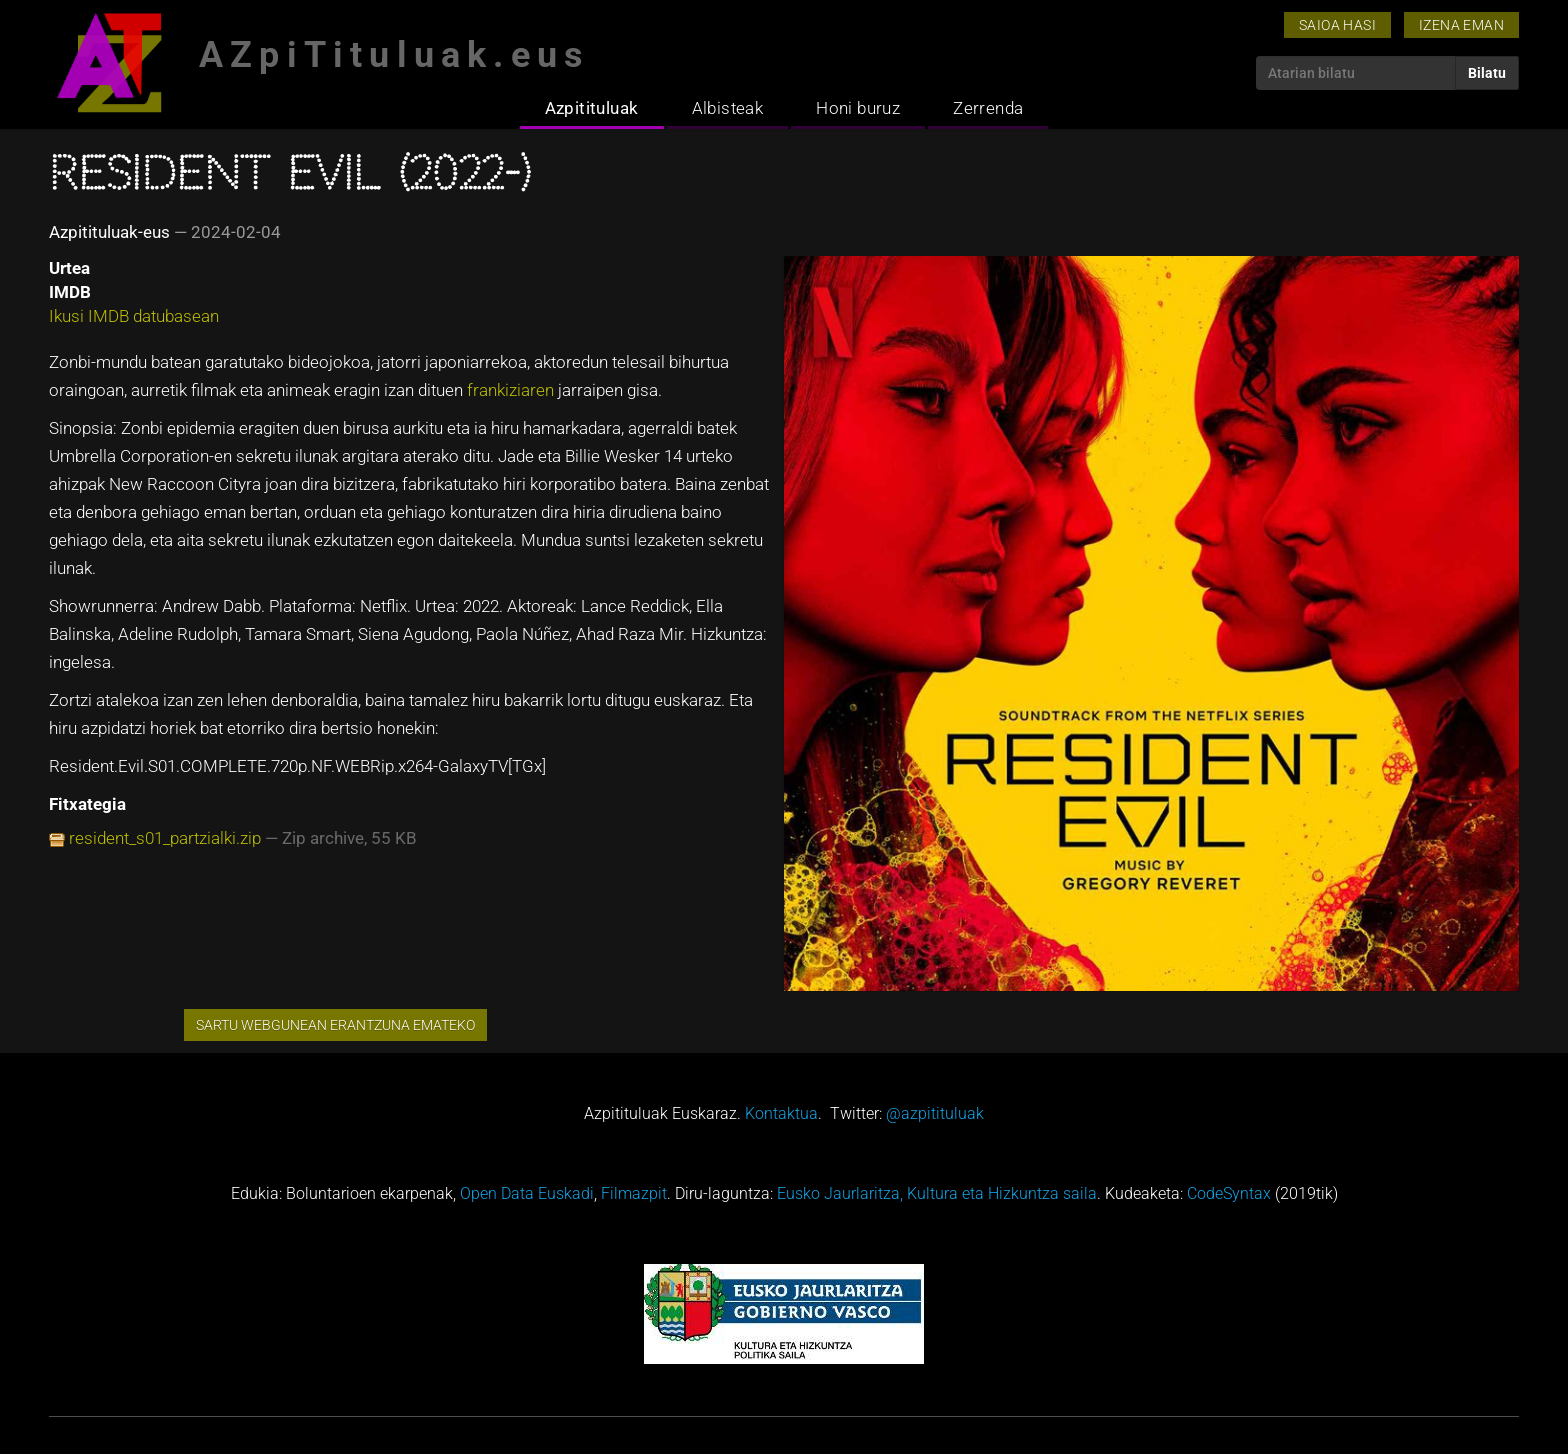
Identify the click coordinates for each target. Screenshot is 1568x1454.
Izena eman (1461, 25)
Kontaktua (781, 1113)
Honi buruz (858, 108)
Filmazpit (634, 1193)
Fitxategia (87, 804)
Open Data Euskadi (527, 1193)
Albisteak (728, 108)
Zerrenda (988, 108)
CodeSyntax (1229, 1193)
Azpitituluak (592, 108)
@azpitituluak (935, 1113)
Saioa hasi (1337, 25)
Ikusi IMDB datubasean (134, 316)
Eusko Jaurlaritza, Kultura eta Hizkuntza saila (937, 1193)
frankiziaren (510, 390)
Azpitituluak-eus (109, 232)
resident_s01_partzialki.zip (165, 838)
